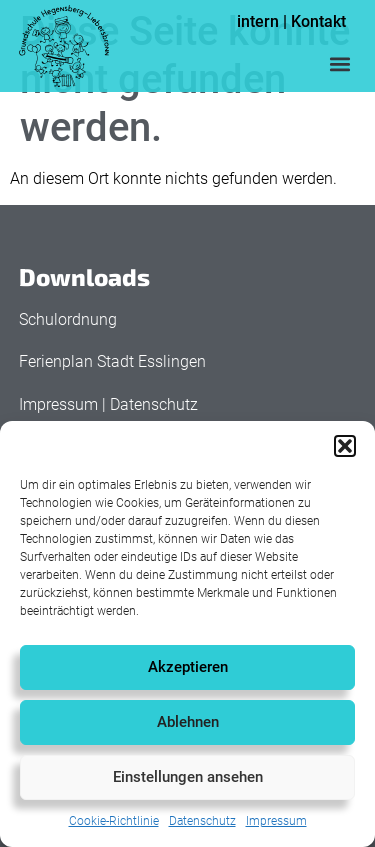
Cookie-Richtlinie (114, 821)
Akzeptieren (188, 667)
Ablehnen (188, 722)
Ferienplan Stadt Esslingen (112, 361)
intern (258, 21)
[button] (345, 446)
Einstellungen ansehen (188, 777)
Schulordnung (68, 319)
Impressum (276, 821)
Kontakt (318, 21)
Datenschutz (202, 821)
